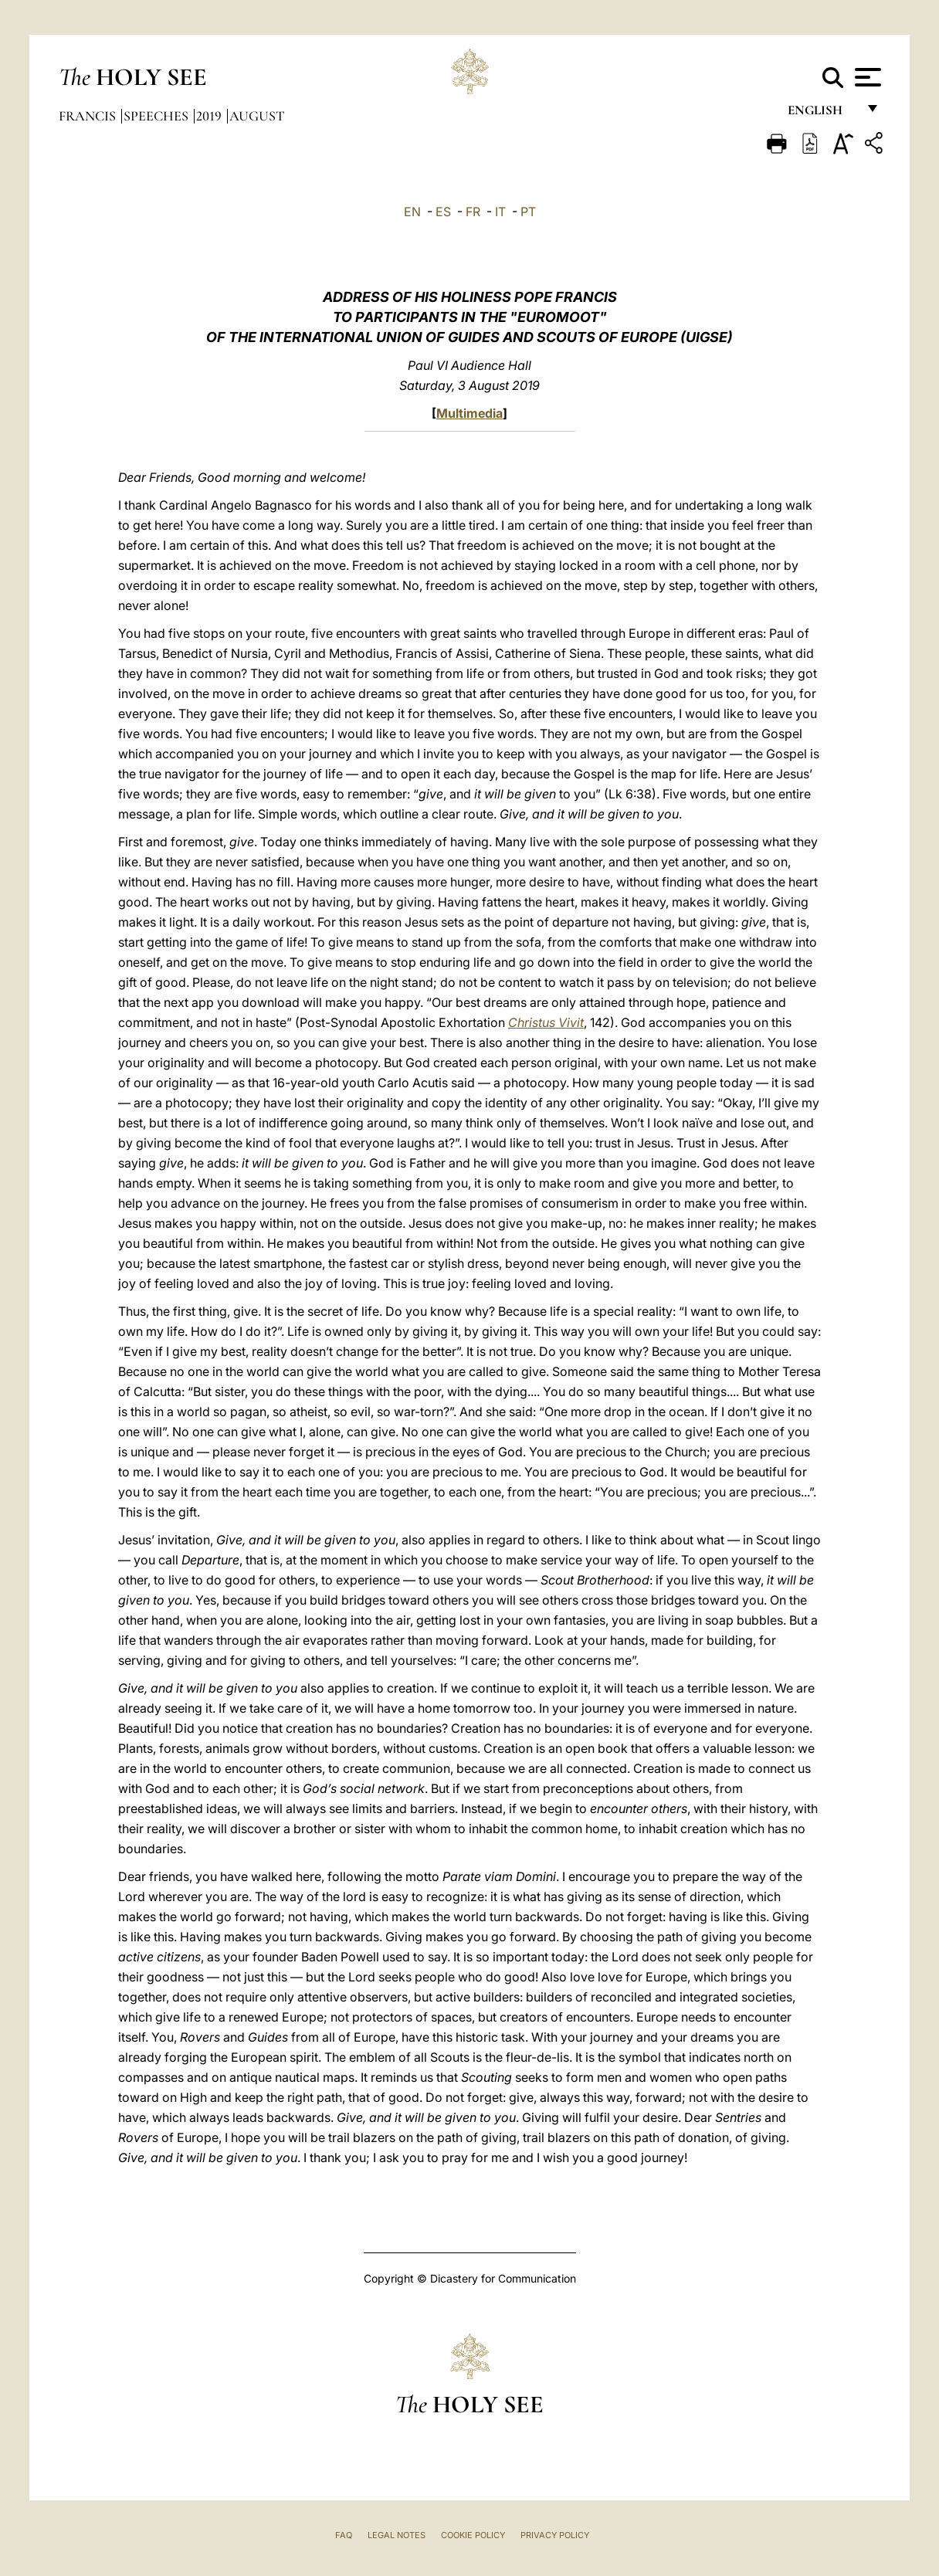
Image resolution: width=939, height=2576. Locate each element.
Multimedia (469, 413)
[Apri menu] (866, 77)
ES (443, 211)
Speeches (158, 115)
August (256, 115)
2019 (210, 115)
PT (528, 211)
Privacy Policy (554, 2535)
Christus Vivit (546, 1022)
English (822, 114)
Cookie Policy (473, 2535)
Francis (89, 115)
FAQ (343, 2535)
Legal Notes (396, 2535)
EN (412, 211)
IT (500, 211)
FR (473, 211)
